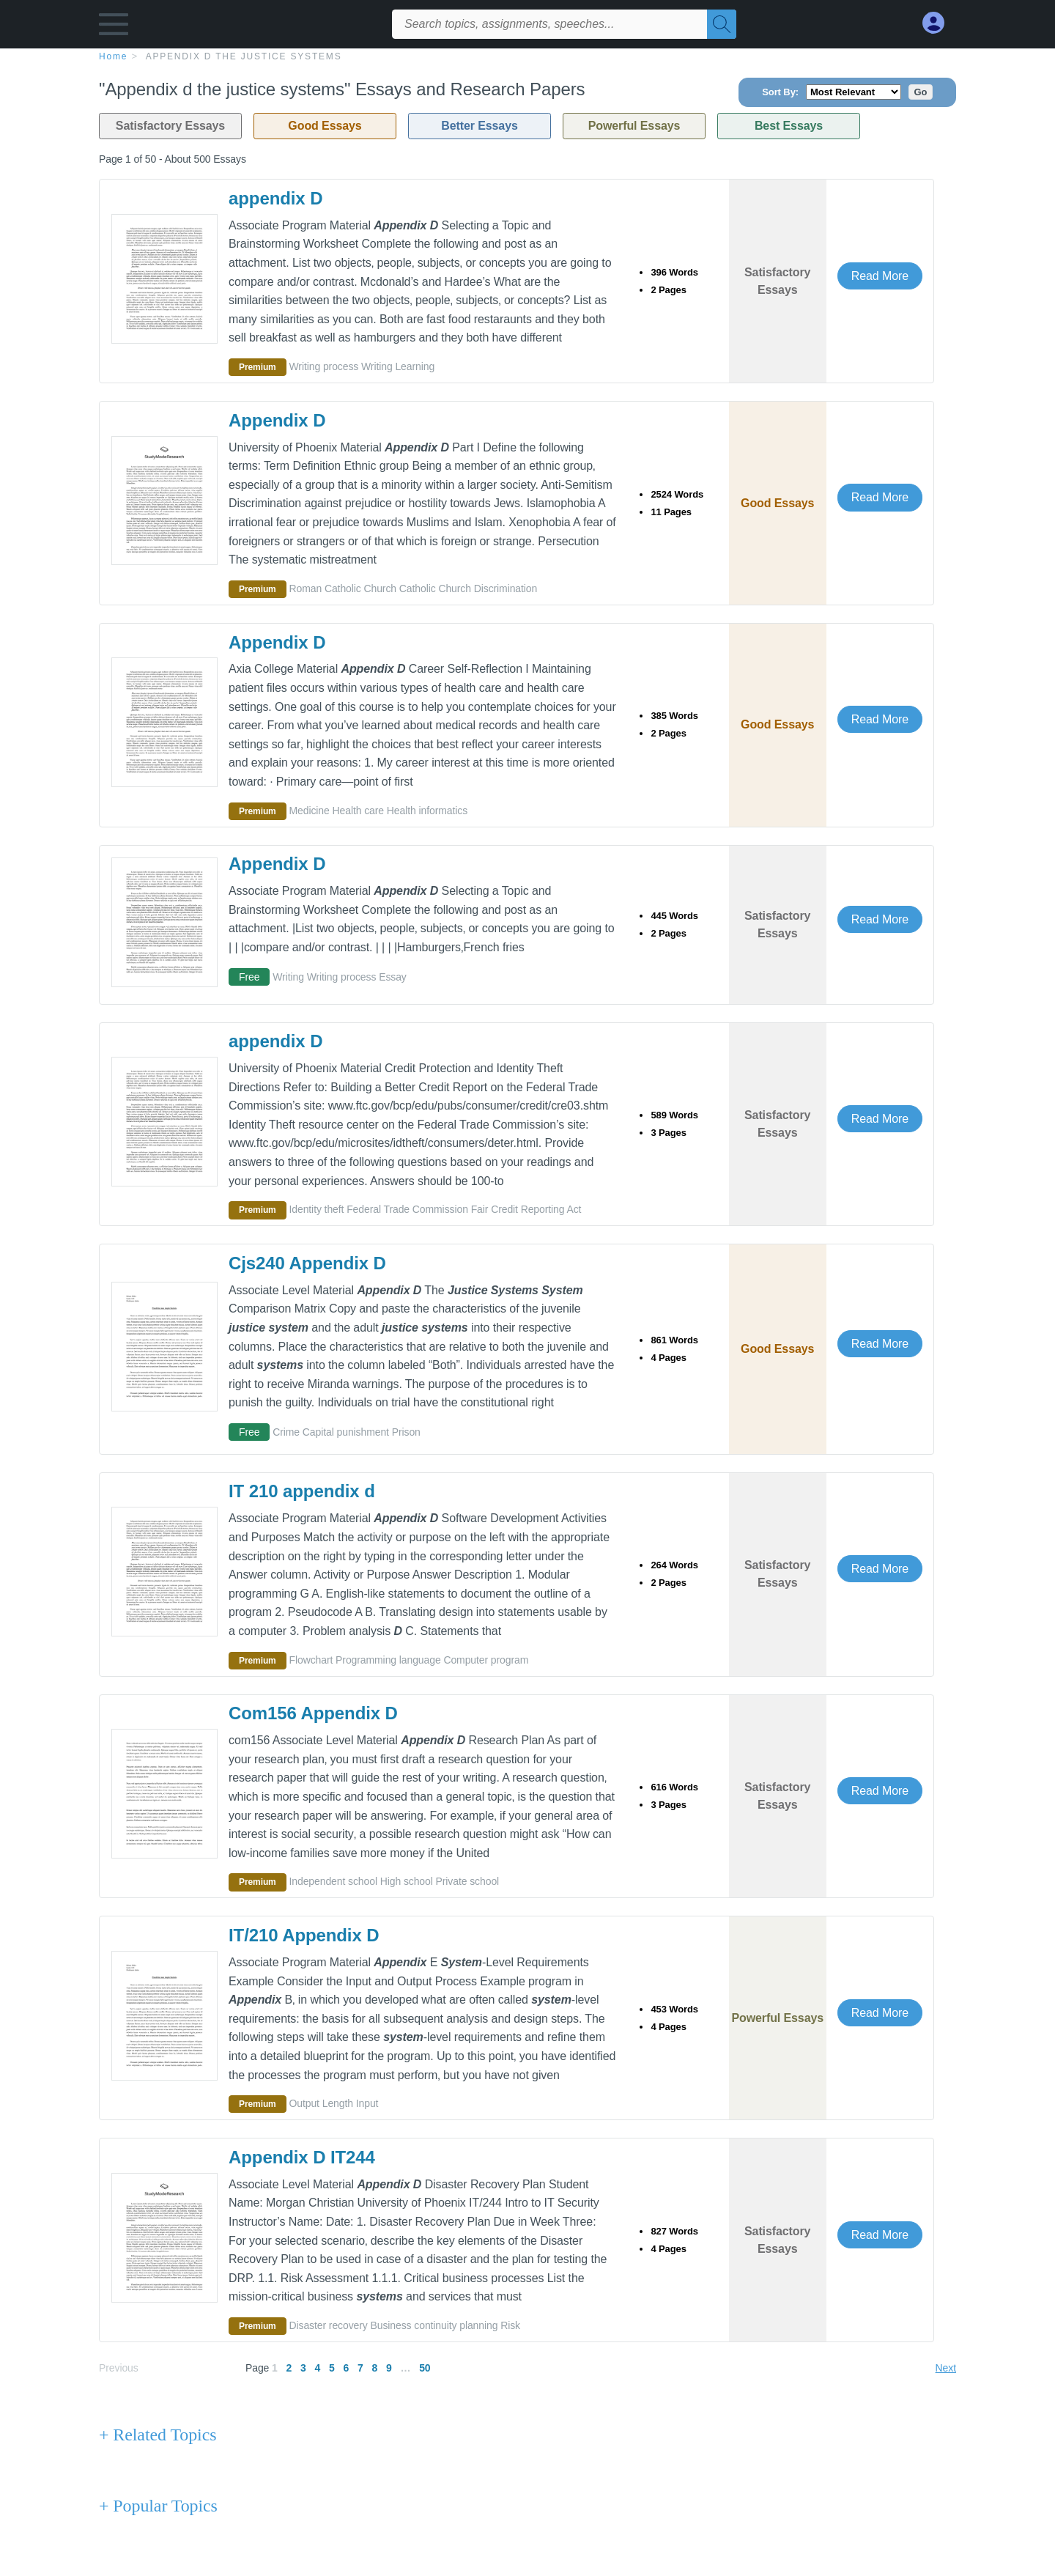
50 (424, 2368)
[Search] (721, 24)
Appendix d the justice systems (244, 56)
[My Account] (939, 23)
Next (946, 2368)
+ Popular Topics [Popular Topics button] (158, 2505)
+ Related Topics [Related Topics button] (157, 2434)
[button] (113, 27)
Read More (879, 276)
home (113, 56)
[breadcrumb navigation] (527, 55)
